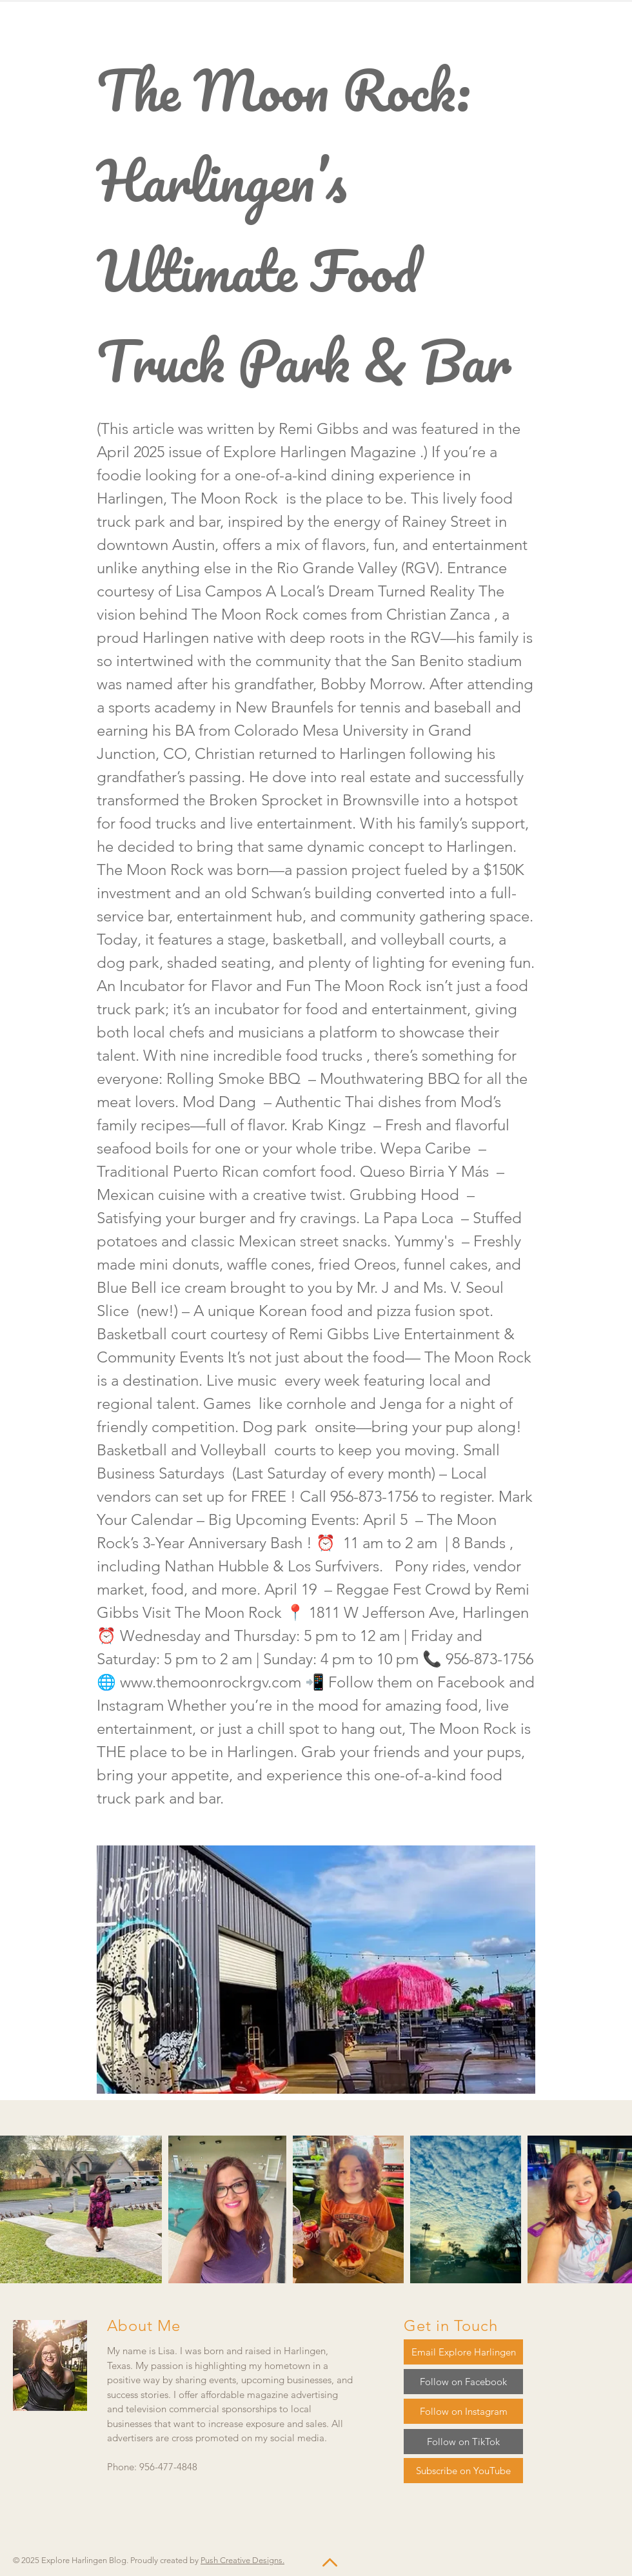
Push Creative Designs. (242, 2560)
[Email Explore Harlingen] (463, 2352)
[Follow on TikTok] (463, 2441)
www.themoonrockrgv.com (210, 1682)
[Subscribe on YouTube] (463, 2470)
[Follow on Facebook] (463, 2381)
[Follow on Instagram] (463, 2411)
